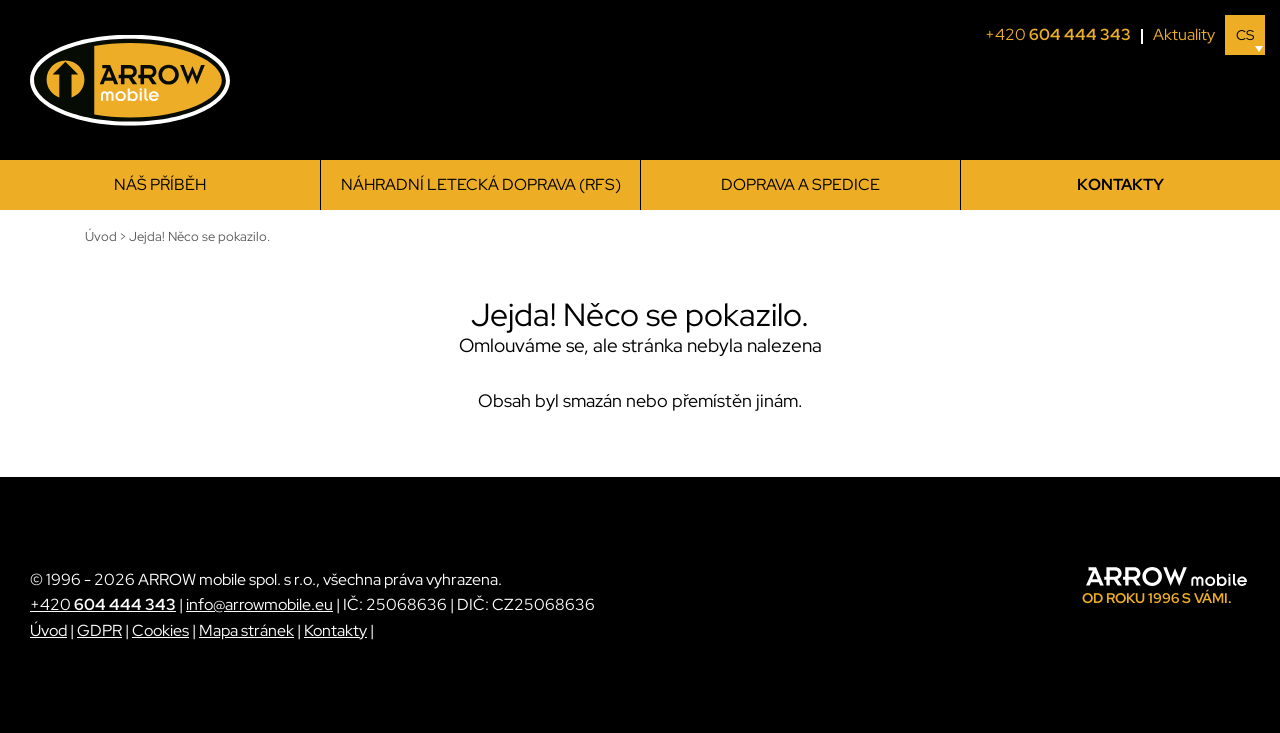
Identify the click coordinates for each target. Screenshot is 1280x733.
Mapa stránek (246, 630)
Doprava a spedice (800, 184)
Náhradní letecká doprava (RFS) (481, 184)
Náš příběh (160, 184)
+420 (1064, 35)
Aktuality (1184, 34)
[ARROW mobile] (130, 80)
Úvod (48, 630)
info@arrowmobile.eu (259, 604)
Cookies (160, 630)
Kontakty (1120, 184)
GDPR (99, 630)
